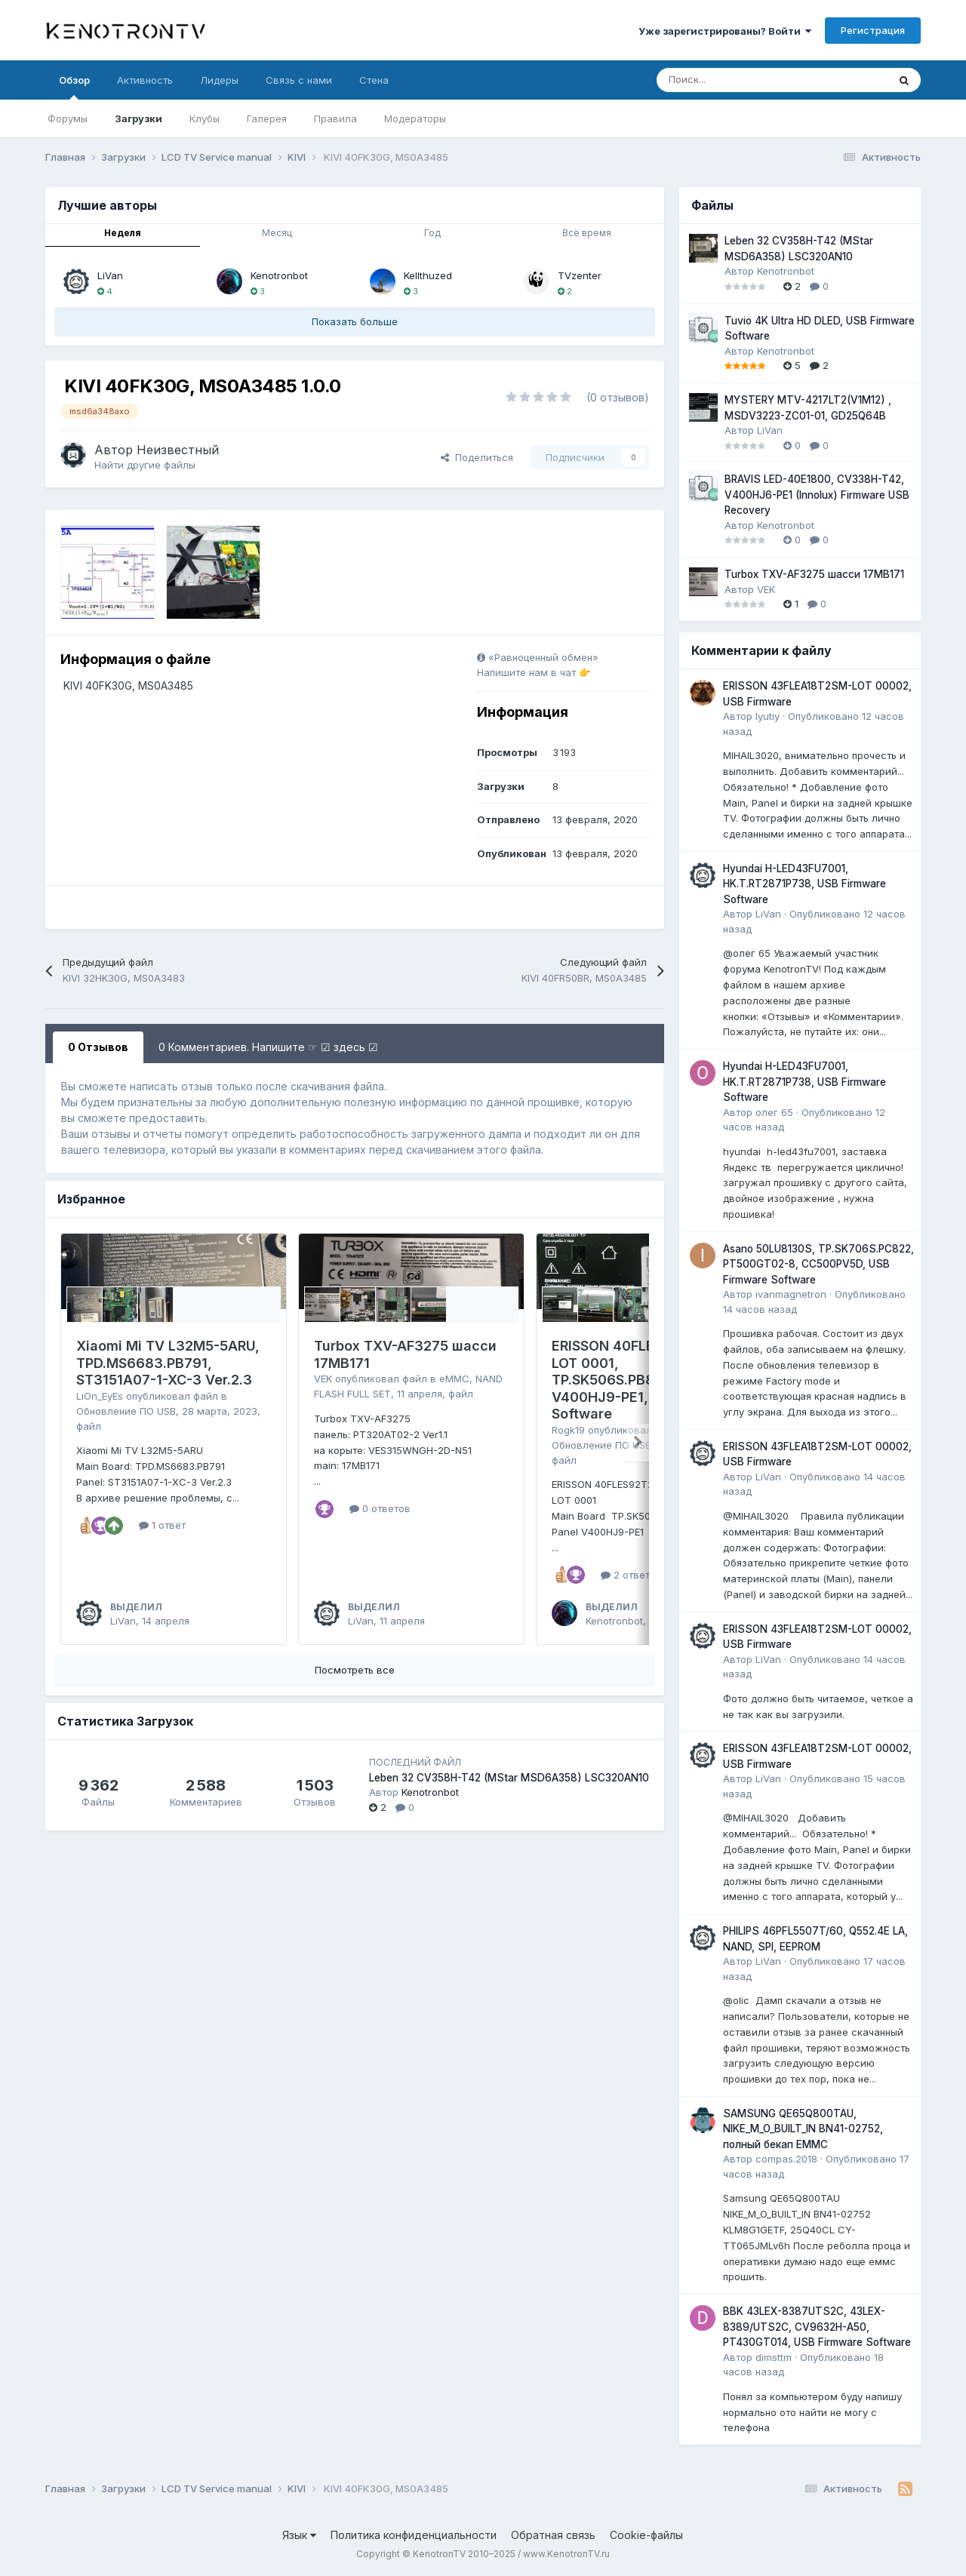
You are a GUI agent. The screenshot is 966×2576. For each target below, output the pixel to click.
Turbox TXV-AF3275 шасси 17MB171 (814, 574)
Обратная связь (553, 2534)
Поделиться (477, 457)
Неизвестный (178, 449)
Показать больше (355, 321)
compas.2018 (786, 2159)
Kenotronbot (279, 275)
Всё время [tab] (586, 232)
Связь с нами (299, 80)
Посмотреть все (355, 1670)
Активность (145, 80)
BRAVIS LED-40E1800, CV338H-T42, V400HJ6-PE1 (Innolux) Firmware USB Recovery (816, 494)
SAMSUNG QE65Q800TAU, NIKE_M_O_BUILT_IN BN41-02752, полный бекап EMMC (803, 2128)
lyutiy (767, 716)
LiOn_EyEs (99, 1396)
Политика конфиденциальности (414, 2534)
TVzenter (579, 275)
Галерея (267, 118)
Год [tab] (432, 232)
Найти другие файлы (144, 465)
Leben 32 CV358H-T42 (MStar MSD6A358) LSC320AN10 (509, 1778)
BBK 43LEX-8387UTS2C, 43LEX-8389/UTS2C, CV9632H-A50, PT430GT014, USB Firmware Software (817, 2326)
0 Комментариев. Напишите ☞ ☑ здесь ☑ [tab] (268, 1047)
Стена (374, 80)
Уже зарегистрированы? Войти (724, 31)
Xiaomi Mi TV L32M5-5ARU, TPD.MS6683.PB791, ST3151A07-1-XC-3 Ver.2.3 (168, 1363)
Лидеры (219, 80)
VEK (323, 1379)
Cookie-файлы (646, 2534)
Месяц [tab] (277, 232)
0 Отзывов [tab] (98, 1047)
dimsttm (773, 2357)
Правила (335, 118)
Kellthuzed (428, 275)
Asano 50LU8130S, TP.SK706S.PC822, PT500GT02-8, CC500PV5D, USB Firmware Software (818, 1264)
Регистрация (873, 30)
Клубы (204, 118)
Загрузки (138, 118)
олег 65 (774, 1112)
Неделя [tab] (122, 232)
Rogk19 (568, 1430)
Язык (299, 2534)
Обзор (74, 87)
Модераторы (415, 118)
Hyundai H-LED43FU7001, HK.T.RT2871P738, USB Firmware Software (804, 883)
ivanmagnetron (790, 1294)
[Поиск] (735, 80)
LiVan (110, 275)
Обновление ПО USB (126, 1411)
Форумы (68, 118)
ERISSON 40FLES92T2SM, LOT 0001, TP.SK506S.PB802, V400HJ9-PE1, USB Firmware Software (648, 1380)
